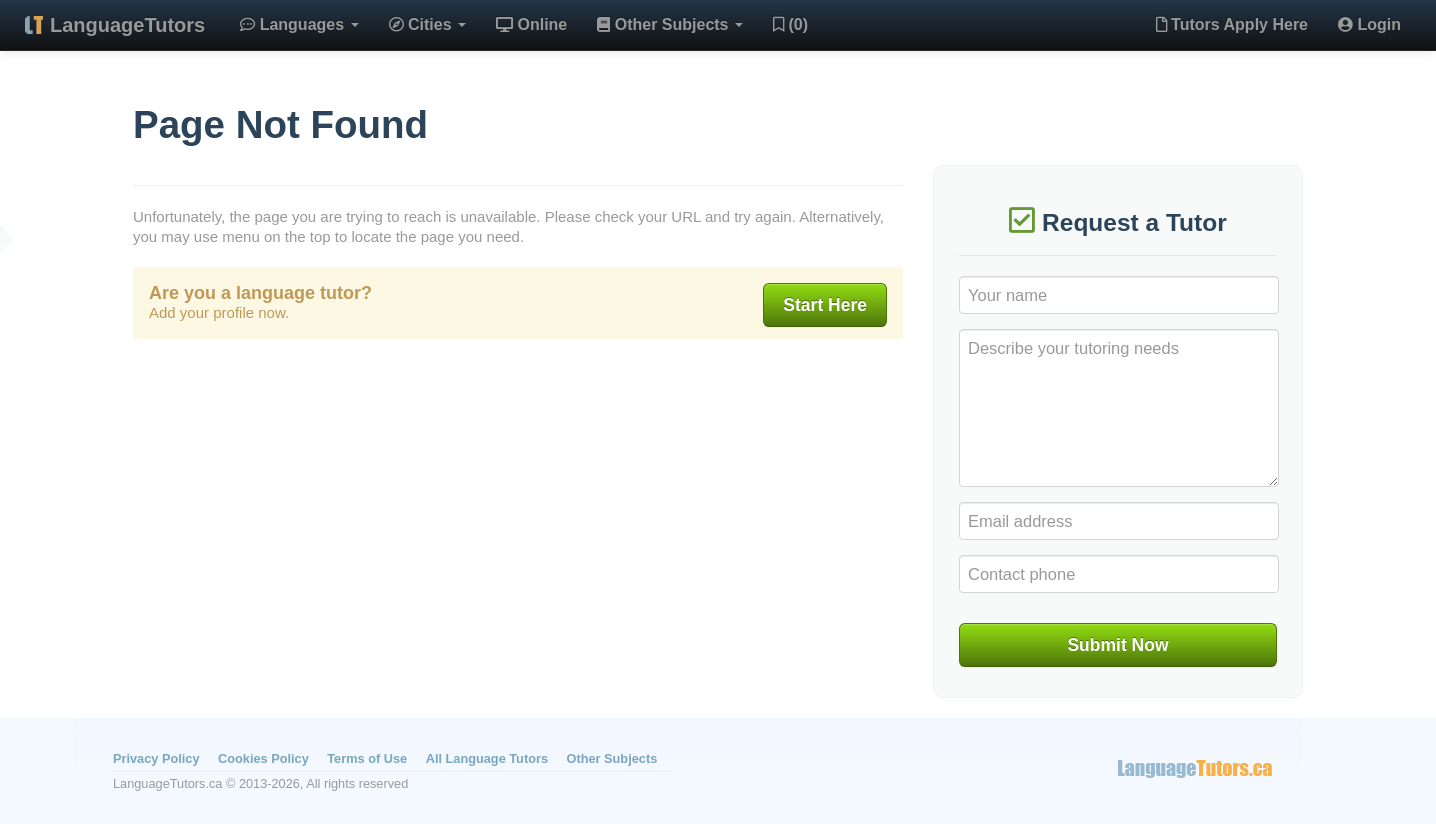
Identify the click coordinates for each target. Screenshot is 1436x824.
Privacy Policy (156, 758)
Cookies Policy (263, 758)
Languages (299, 24)
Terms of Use (367, 758)
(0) (790, 24)
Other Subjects (670, 24)
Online (531, 24)
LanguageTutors (127, 25)
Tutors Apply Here (1232, 24)
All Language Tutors (487, 758)
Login (1369, 24)
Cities (427, 24)
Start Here (825, 305)
